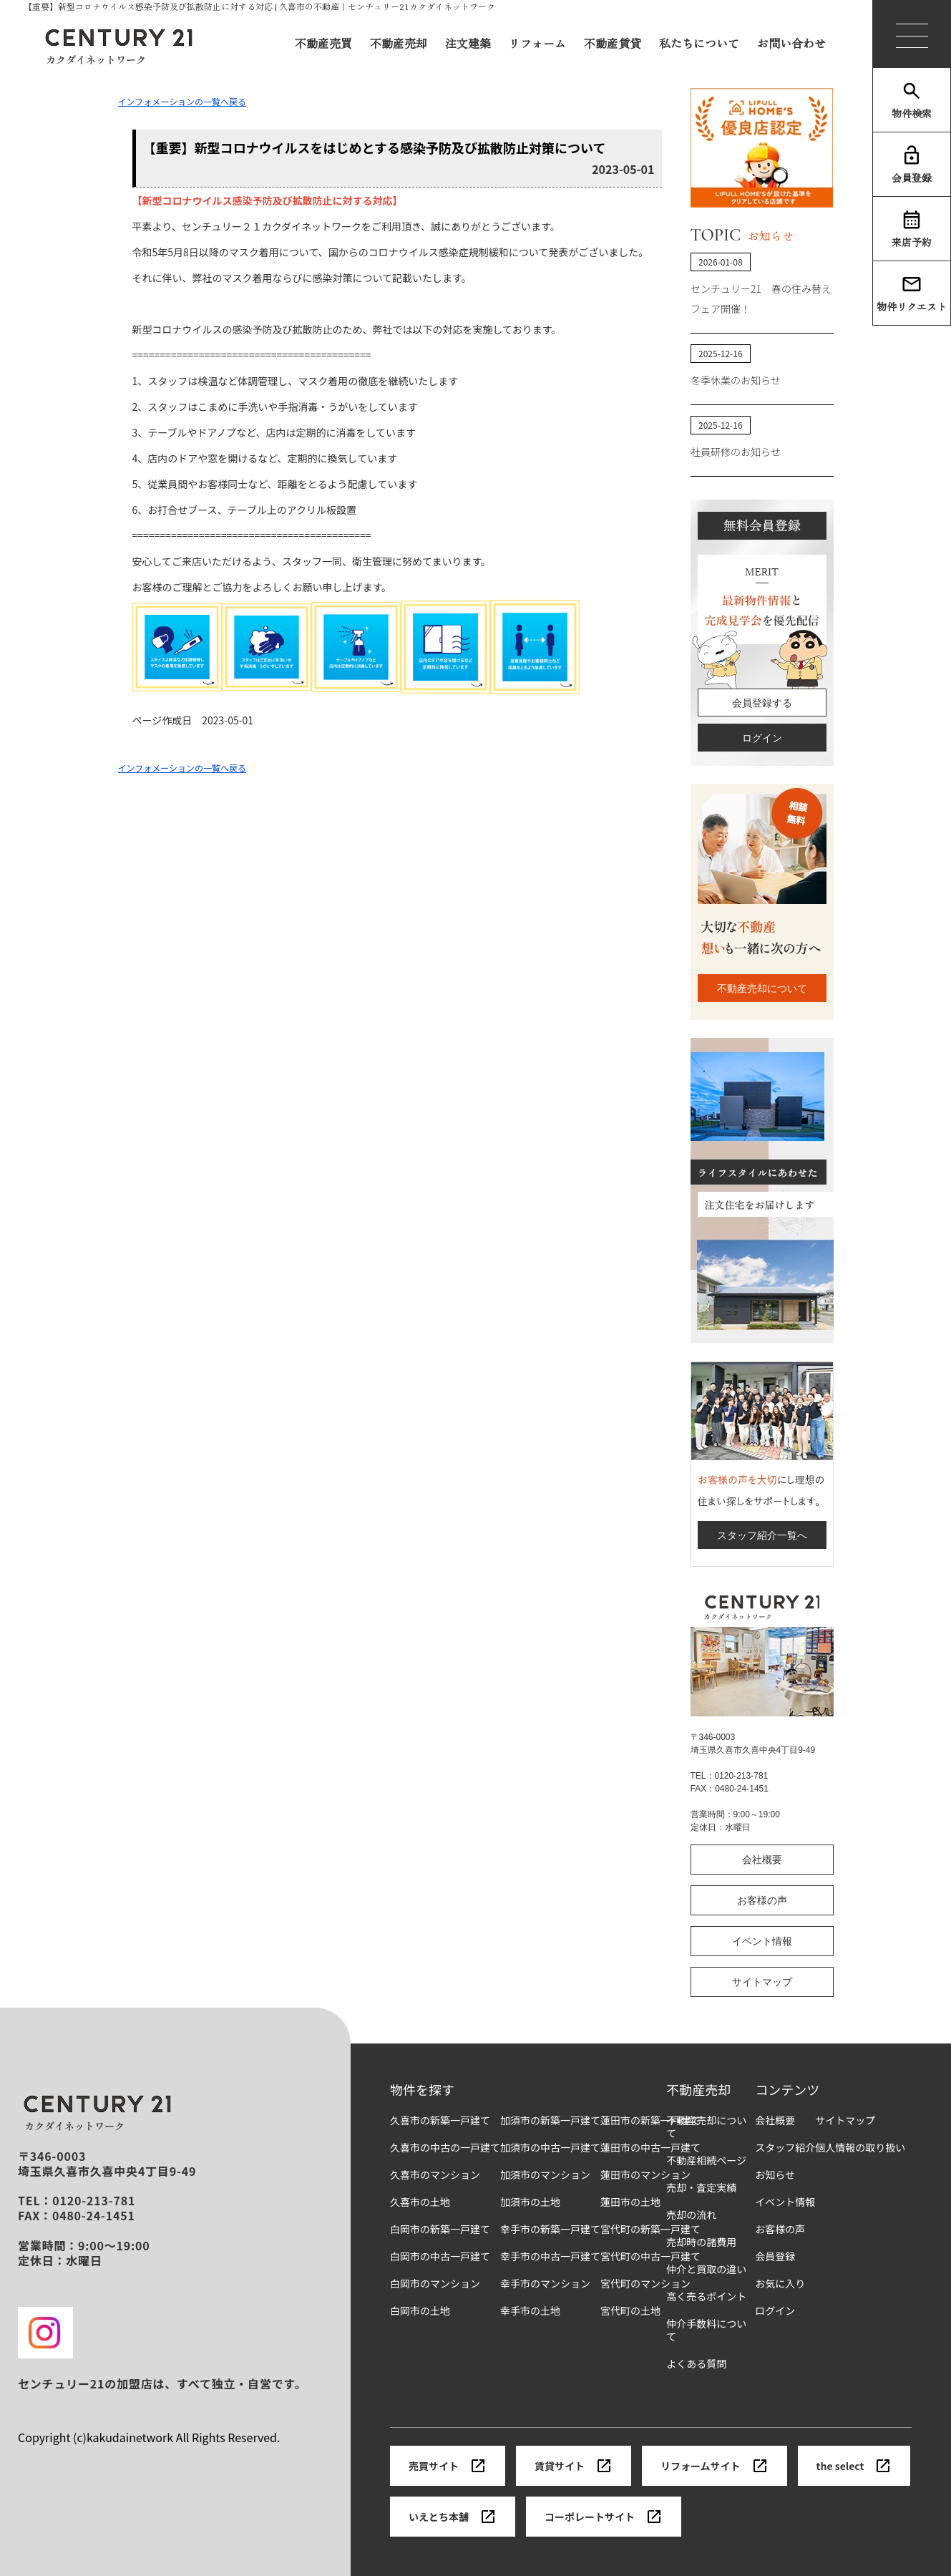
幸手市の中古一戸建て (550, 2256)
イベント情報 (762, 1941)
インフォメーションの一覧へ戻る (182, 101)
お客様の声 (762, 1900)
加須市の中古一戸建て (550, 2147)
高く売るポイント (706, 2296)
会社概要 (762, 1859)
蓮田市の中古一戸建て (650, 2147)
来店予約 (912, 229)
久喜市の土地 (420, 2202)
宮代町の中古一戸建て (650, 2256)
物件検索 (912, 100)
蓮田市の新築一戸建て (650, 2120)
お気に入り (780, 2283)
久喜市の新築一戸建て (440, 2120)
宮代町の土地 (630, 2311)
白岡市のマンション (435, 2283)
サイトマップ (762, 1982)
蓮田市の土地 (630, 2202)
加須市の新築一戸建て (550, 2120)
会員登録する (762, 703)
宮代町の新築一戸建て (650, 2229)
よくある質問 (696, 2364)
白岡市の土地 (420, 2311)
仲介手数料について (706, 2330)
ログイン (762, 738)
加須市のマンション (545, 2175)
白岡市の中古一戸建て (440, 2256)
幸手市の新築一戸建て (550, 2229)
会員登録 (912, 165)
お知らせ (775, 2175)
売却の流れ (691, 2215)
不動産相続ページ (706, 2160)
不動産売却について (762, 988)
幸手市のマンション (545, 2283)
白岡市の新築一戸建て (440, 2229)
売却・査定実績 (701, 2188)
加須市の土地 (530, 2202)
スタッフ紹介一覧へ (762, 1535)
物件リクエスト (912, 293)
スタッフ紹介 (785, 2147)
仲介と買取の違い (706, 2269)
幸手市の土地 (530, 2311)
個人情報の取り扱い (860, 2147)
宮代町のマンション (645, 2283)
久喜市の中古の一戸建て (445, 2147)
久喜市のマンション (435, 2175)
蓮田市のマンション (645, 2175)
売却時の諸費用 (701, 2242)
